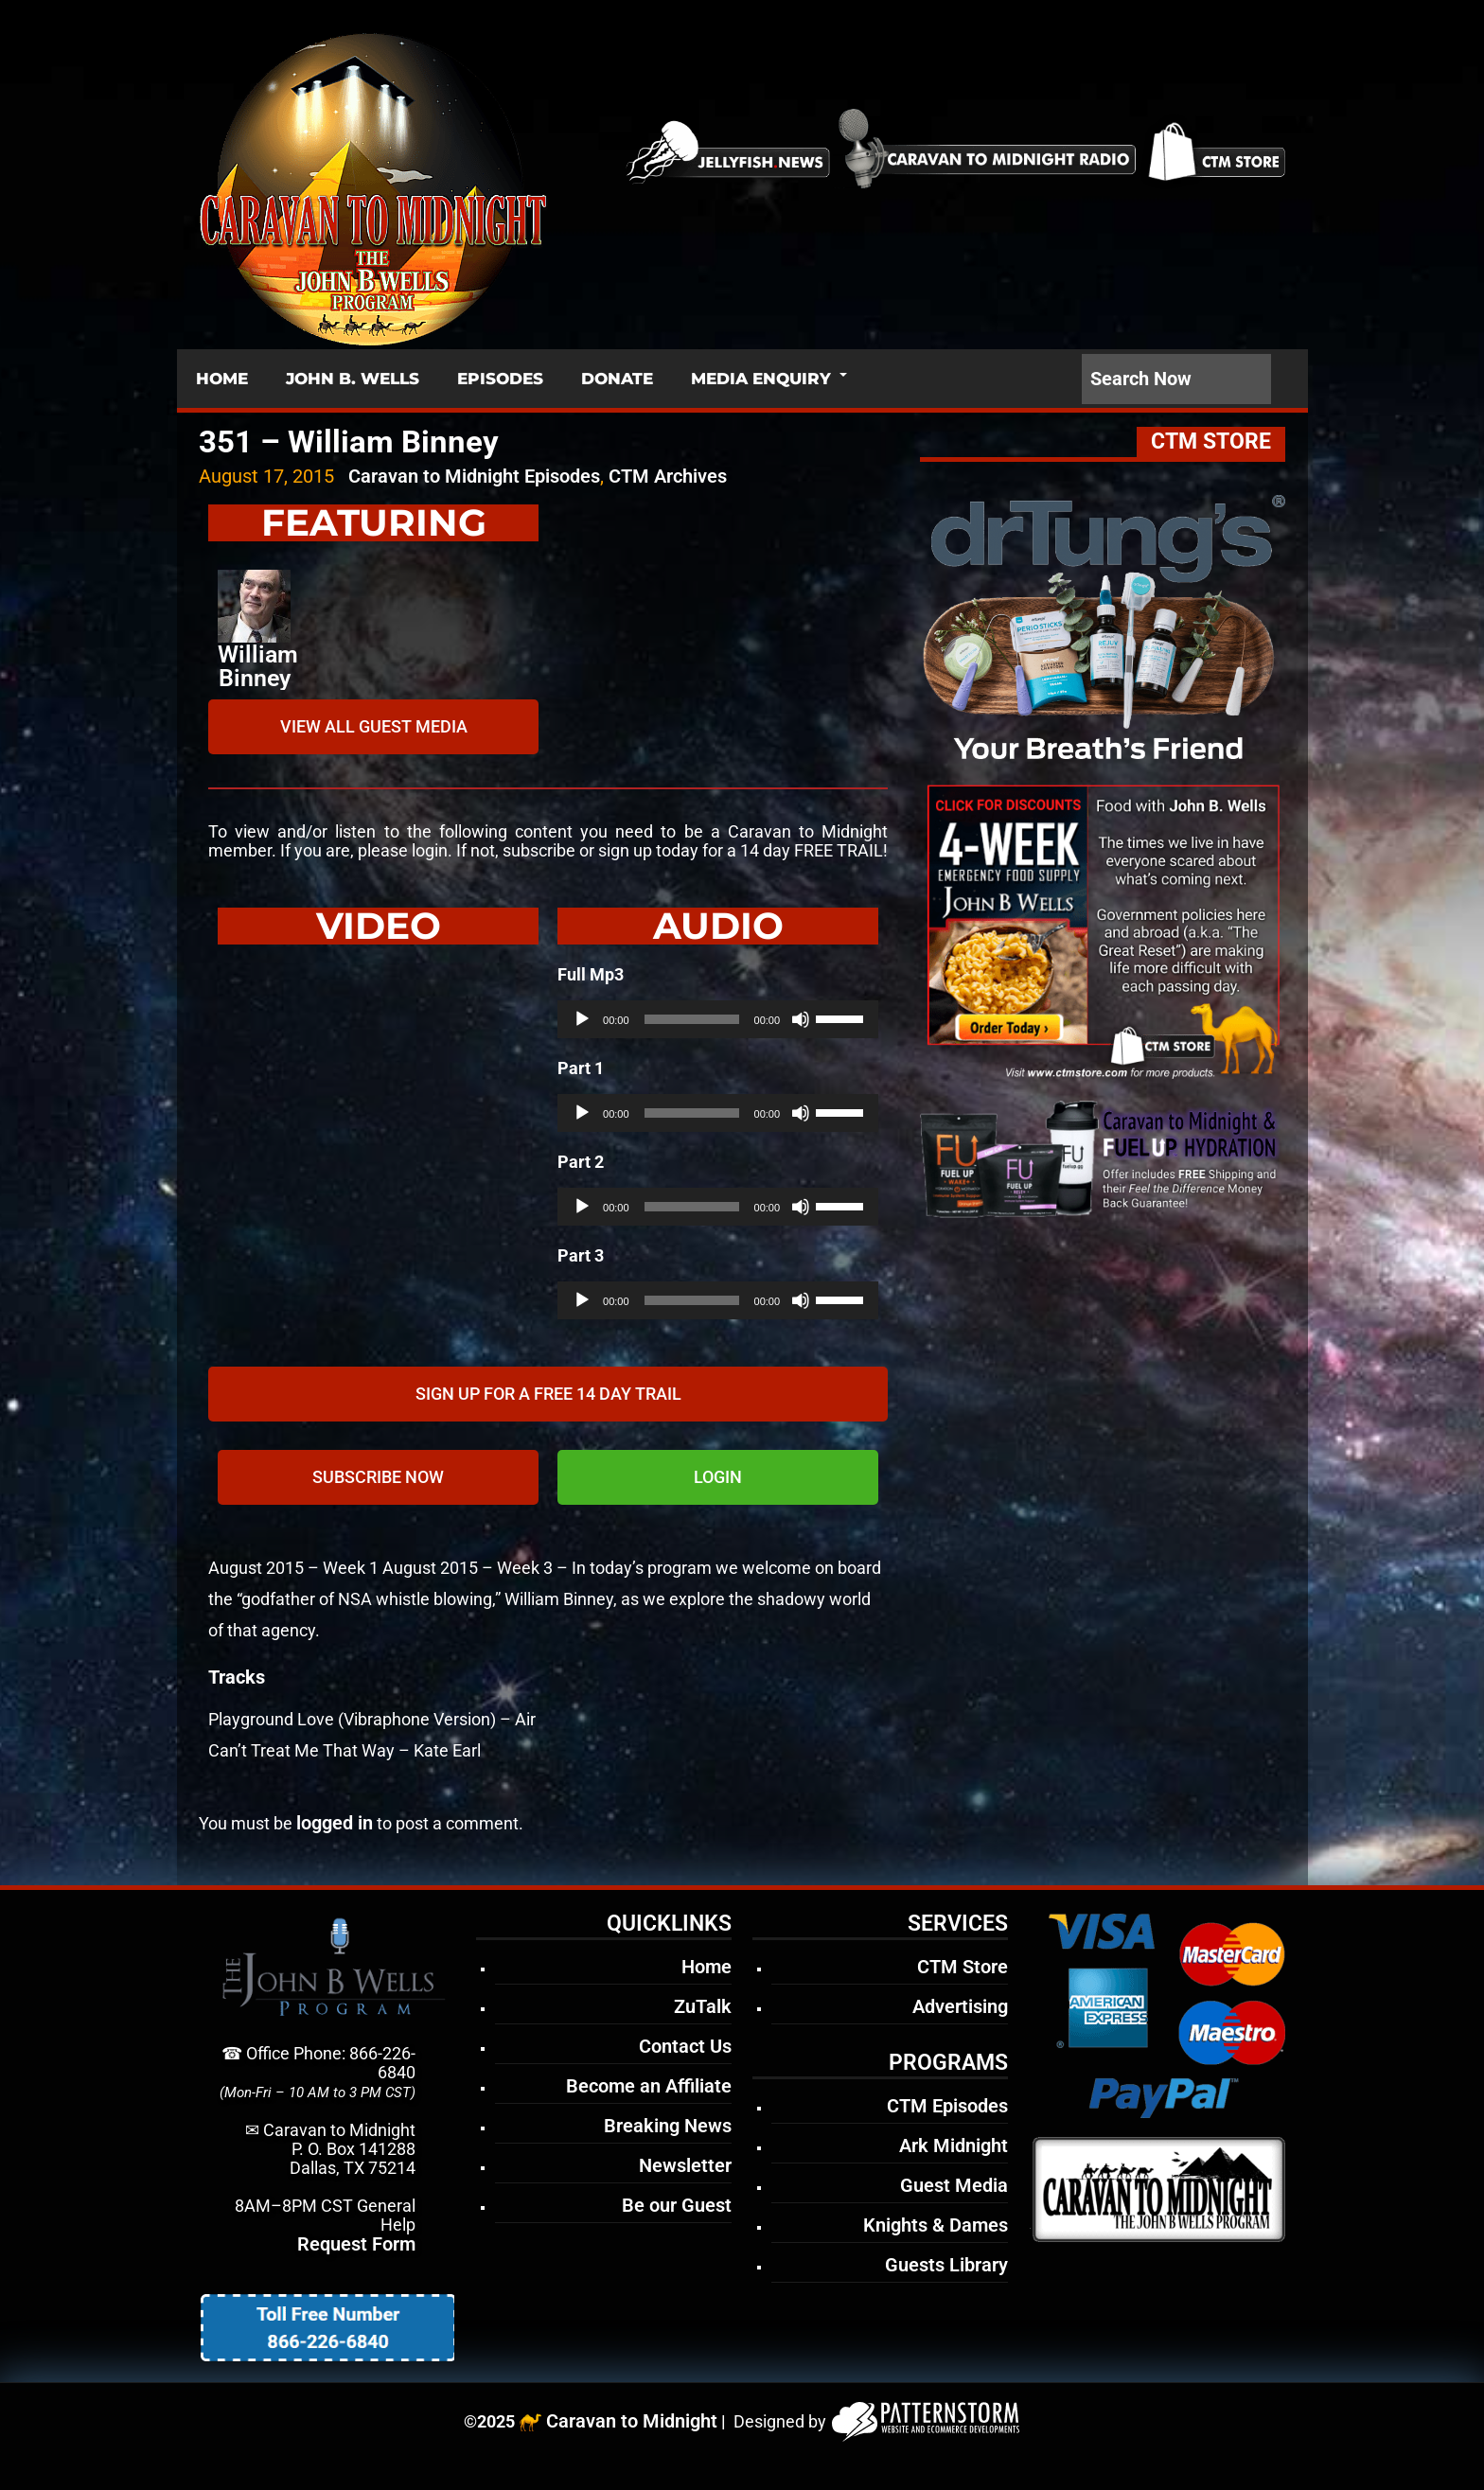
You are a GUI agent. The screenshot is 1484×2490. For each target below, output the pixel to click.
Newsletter (685, 2165)
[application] (717, 1019)
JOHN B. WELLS (352, 378)
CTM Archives (668, 476)
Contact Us (685, 2046)
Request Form (356, 2244)
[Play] (582, 1019)
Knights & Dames (935, 2225)
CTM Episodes (947, 2105)
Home (706, 1966)
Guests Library (946, 2264)
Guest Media (954, 2185)
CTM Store (962, 1966)
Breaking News (668, 2125)
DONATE (617, 378)
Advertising (960, 2006)
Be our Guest (677, 2205)
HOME (222, 378)
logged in (334, 1822)
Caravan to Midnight (631, 2421)
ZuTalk (703, 2006)
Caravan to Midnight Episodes (474, 476)
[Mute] (800, 1019)
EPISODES (500, 378)
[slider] (692, 1019)
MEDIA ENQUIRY (761, 378)
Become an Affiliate (649, 2086)
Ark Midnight (953, 2145)
